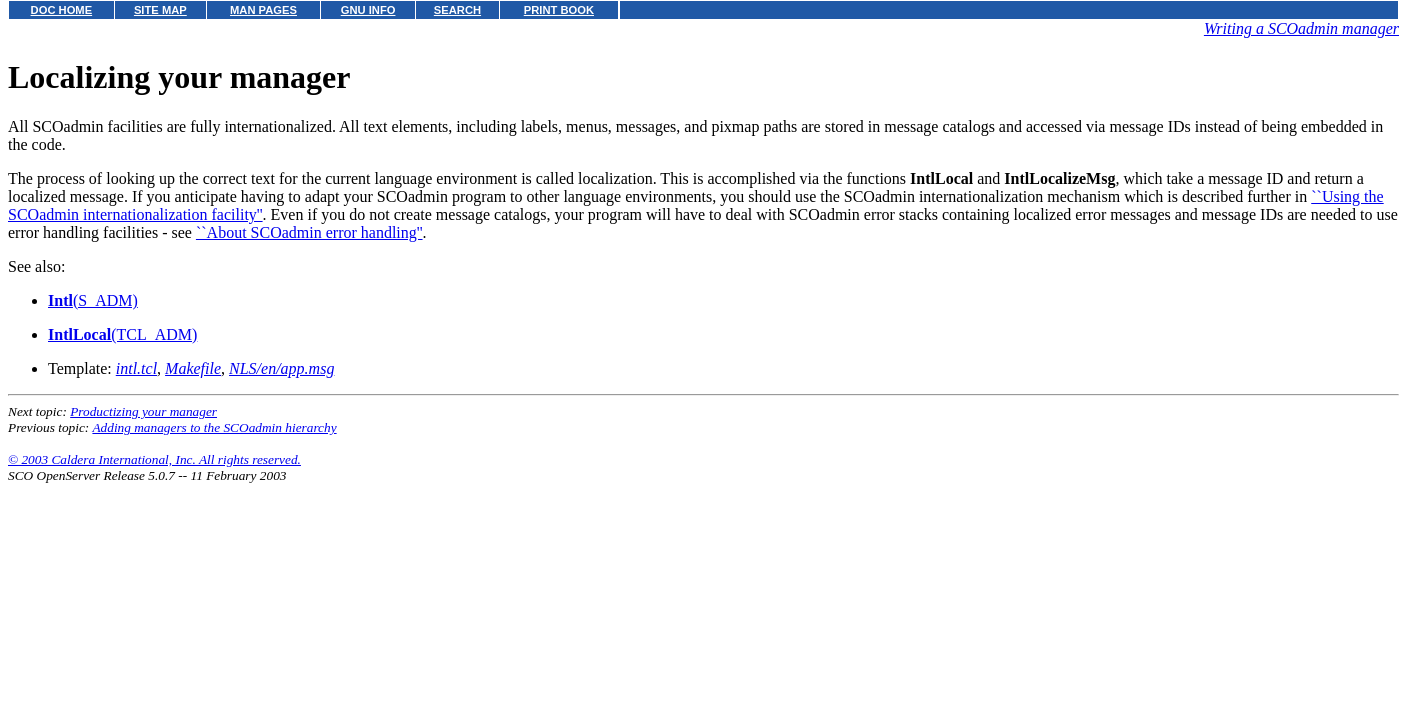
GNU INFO (368, 10)
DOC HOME (62, 10)
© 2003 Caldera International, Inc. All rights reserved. (154, 459)
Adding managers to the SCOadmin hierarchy (214, 427)
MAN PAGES (263, 10)
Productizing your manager (143, 411)
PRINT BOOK (559, 10)
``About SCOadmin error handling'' (309, 232)
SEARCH (457, 10)
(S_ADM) (93, 300)
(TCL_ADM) (122, 334)
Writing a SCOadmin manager (1301, 28)
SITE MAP (160, 10)
